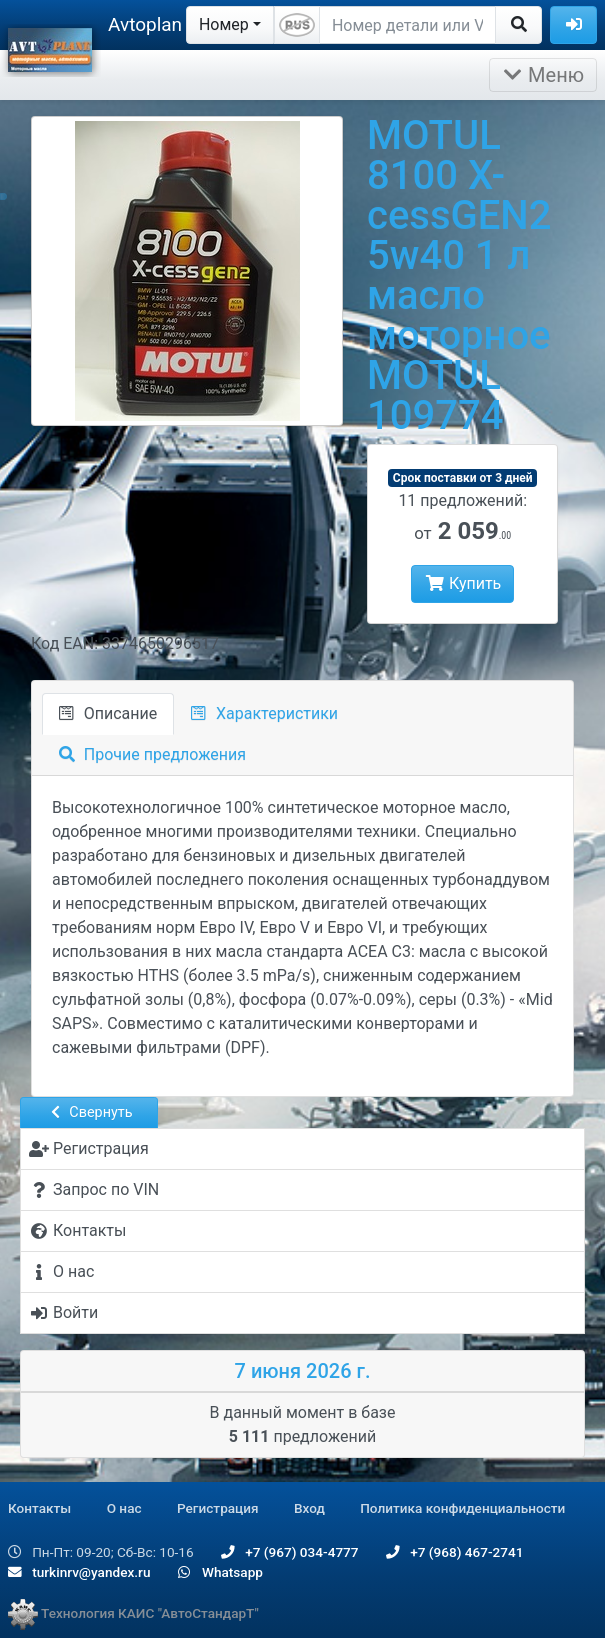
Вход (309, 1508)
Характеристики (264, 713)
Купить (462, 583)
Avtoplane (150, 24)
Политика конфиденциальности (462, 1508)
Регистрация (218, 1508)
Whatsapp (220, 1572)
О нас (124, 1508)
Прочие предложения (152, 754)
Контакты (39, 1508)
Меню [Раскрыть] (543, 75)
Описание (108, 713)
